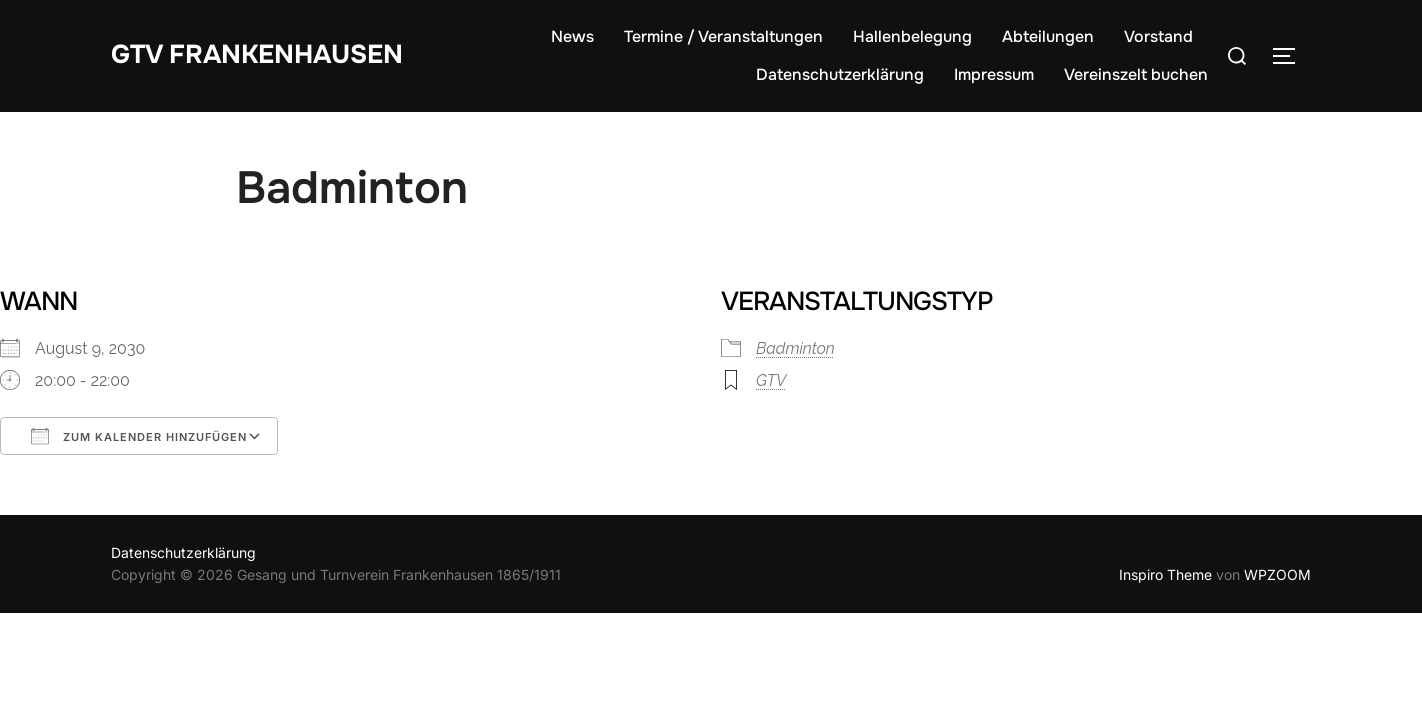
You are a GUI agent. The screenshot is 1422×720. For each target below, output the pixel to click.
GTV (771, 380)
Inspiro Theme (1165, 574)
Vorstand (1158, 36)
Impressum (994, 74)
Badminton (795, 348)
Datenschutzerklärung (840, 74)
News (572, 36)
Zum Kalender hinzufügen (139, 436)
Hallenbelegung (912, 36)
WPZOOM (1277, 574)
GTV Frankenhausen (257, 54)
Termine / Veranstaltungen (723, 36)
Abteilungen (1048, 36)
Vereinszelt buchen (1136, 74)
